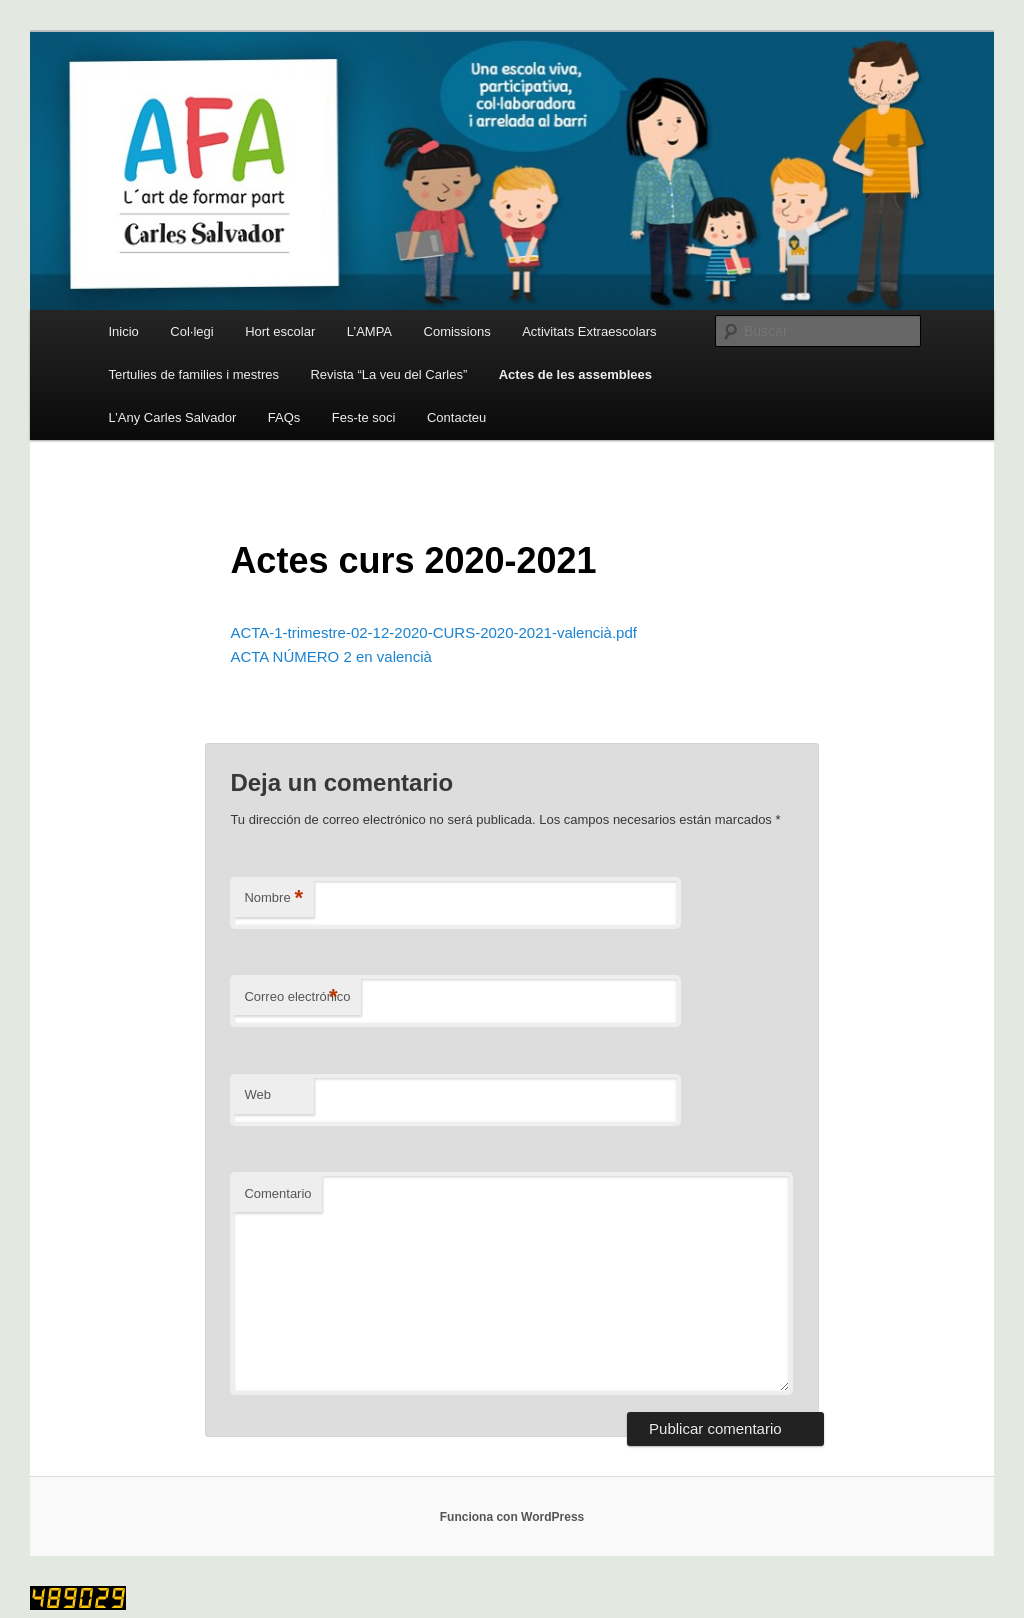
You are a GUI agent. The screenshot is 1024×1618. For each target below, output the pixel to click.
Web (257, 1094)
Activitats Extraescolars (589, 331)
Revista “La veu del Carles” (388, 374)
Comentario (277, 1193)
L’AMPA (369, 331)
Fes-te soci (364, 417)
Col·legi (191, 331)
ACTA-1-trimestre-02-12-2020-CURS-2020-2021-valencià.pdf (433, 632)
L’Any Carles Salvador (172, 417)
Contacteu (456, 417)
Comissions (457, 331)
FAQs (284, 417)
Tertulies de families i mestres (193, 374)
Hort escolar (280, 331)
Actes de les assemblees (575, 374)
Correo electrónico (297, 997)
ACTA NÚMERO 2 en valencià (330, 656)
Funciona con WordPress (512, 1517)
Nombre (273, 898)
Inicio (123, 331)
